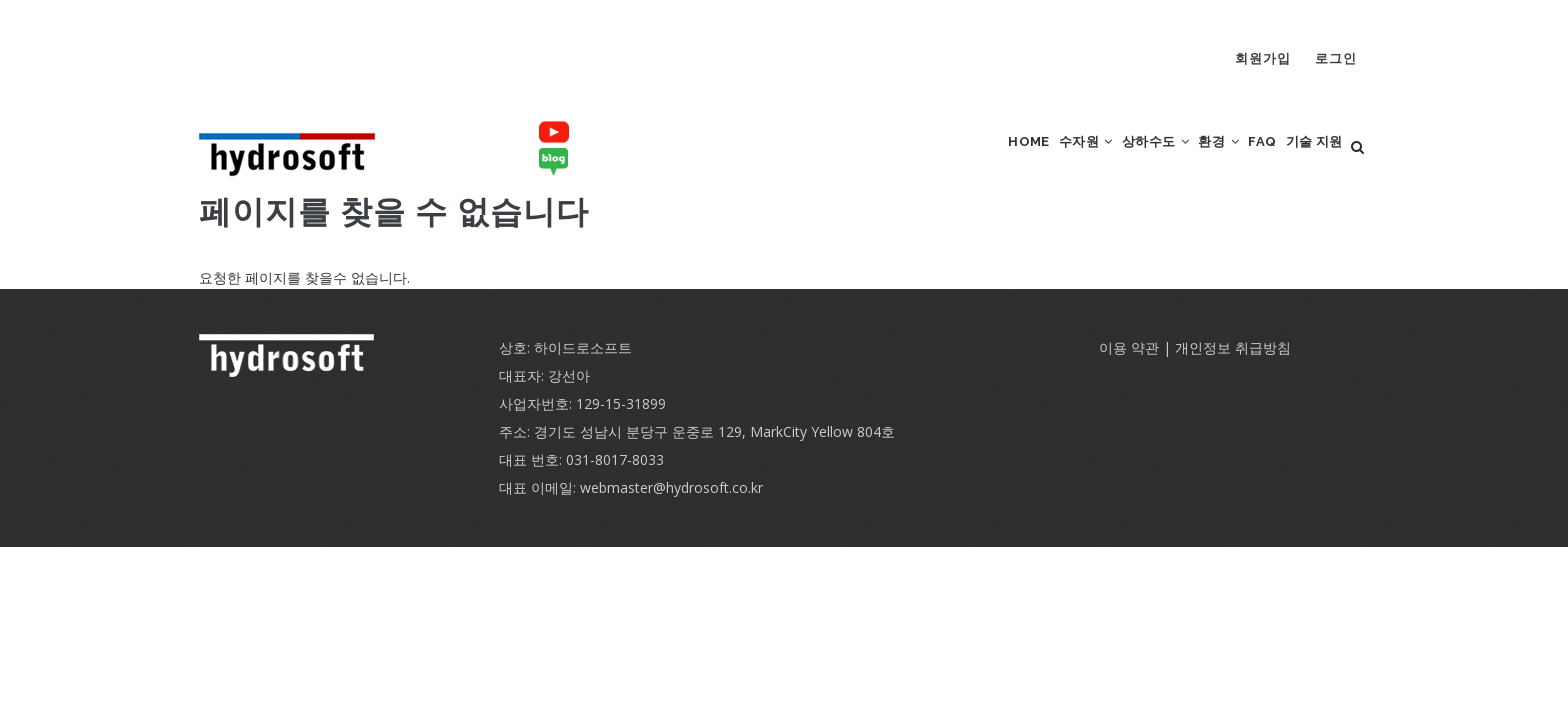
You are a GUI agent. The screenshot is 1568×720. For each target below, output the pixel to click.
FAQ (1236, 160)
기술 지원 (1305, 160)
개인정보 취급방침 (1233, 374)
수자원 (1006, 160)
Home (932, 160)
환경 (1175, 160)
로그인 (1336, 58)
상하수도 (1094, 160)
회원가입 (1263, 58)
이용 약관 (1129, 374)
